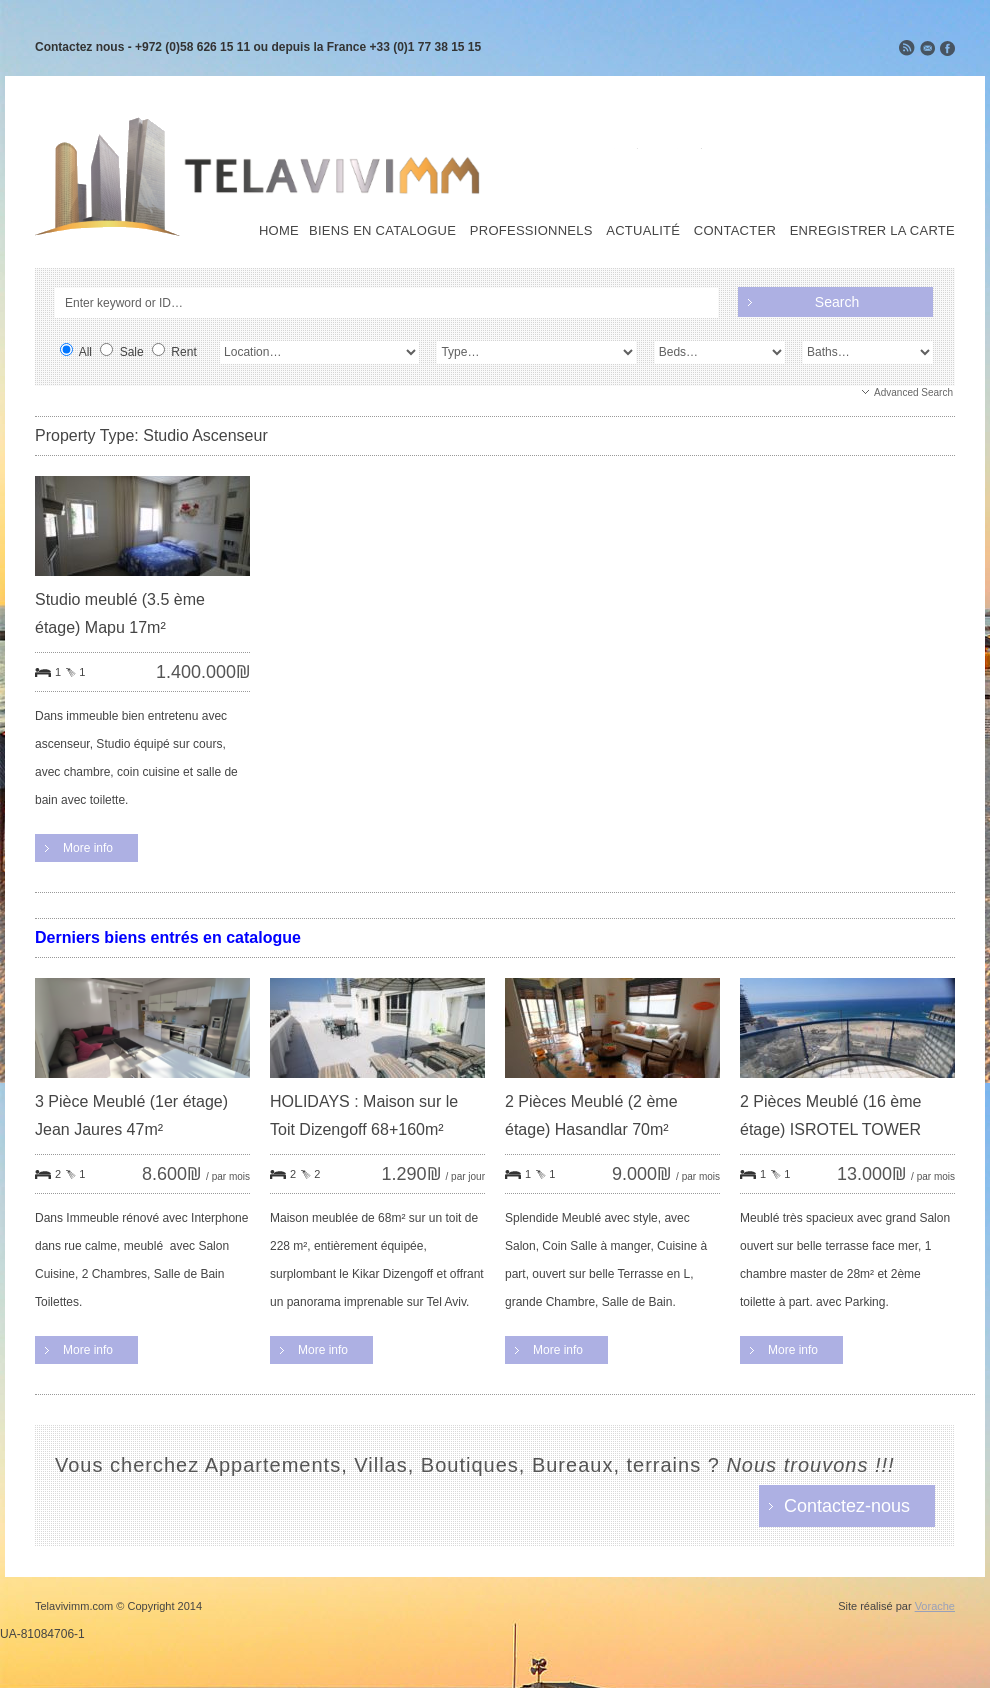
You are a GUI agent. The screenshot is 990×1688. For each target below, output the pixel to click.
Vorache (935, 1606)
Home (279, 231)
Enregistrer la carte (872, 231)
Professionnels (531, 231)
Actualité (643, 231)
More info (88, 848)
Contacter (735, 231)
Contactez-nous (847, 1506)
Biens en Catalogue (382, 231)
